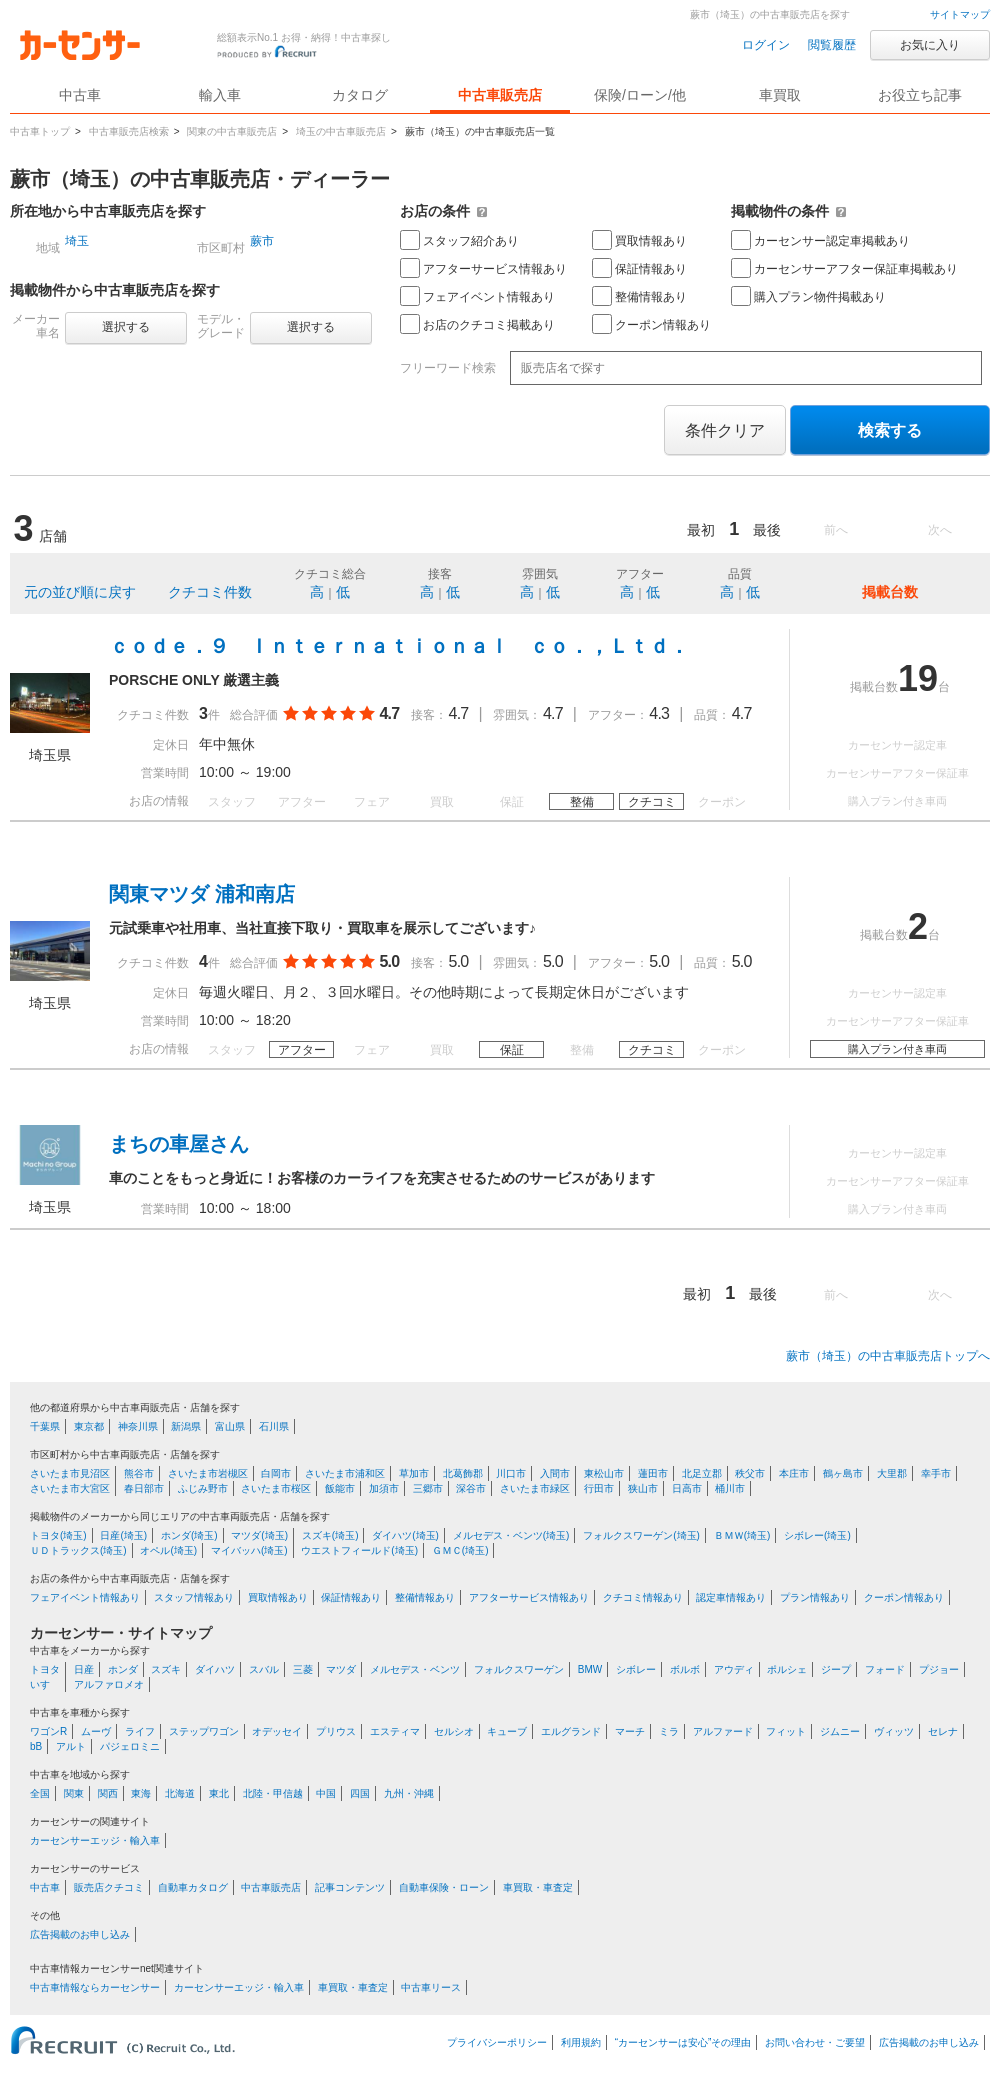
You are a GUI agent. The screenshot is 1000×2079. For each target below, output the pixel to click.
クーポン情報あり (651, 324)
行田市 (599, 1488)
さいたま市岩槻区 (208, 1473)
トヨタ (45, 1669)
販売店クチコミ (109, 1887)
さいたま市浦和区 (345, 1473)
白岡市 (276, 1473)
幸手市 (936, 1473)
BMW (590, 1669)
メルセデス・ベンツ (415, 1669)
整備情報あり (639, 296)
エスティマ (395, 1731)
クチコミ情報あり (643, 1597)
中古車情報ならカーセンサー (95, 1987)
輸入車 (220, 95)
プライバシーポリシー (497, 2042)
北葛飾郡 (463, 1473)
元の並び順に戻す (80, 592)
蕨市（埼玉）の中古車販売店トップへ (888, 1356)
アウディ (734, 1669)
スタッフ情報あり (194, 1597)
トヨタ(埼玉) (58, 1535)
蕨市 (262, 241)
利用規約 (581, 2042)
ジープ (836, 1669)
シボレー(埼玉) (817, 1535)
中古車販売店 (500, 95)
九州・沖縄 (409, 1793)
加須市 (384, 1488)
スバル (264, 1669)
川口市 (511, 1473)
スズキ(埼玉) (330, 1535)
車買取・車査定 (538, 1887)
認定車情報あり (731, 1597)
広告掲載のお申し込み (80, 1934)
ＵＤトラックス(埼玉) (78, 1550)
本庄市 (794, 1473)
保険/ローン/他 (640, 95)
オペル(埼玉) (168, 1550)
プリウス (336, 1731)
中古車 (45, 1887)
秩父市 (750, 1473)
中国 (326, 1793)
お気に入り (930, 45)
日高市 (687, 1488)
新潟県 (186, 1426)
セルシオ (454, 1731)
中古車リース (431, 1987)
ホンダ (123, 1669)
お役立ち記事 (920, 95)
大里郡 (892, 1473)
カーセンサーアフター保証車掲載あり (844, 268)
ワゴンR (48, 1731)
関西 (108, 1793)
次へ (940, 530)
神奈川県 (138, 1426)
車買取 (780, 95)
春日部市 (144, 1488)
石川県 (274, 1426)
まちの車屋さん (179, 1144)
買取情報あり (639, 240)
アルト (71, 1746)
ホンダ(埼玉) (189, 1535)
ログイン (766, 45)
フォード (885, 1669)
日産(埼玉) (123, 1535)
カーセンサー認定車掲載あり (820, 240)
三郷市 (428, 1488)
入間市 (555, 1473)
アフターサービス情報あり (483, 268)
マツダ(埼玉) (259, 1535)
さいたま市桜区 (276, 1488)
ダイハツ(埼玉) (405, 1535)
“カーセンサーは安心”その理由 (683, 2042)
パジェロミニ (130, 1746)
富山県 (230, 1426)
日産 (84, 1669)
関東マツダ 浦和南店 (202, 894)
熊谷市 (139, 1473)
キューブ (507, 1731)
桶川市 (730, 1488)
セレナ (943, 1731)
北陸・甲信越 (273, 1793)
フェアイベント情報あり (477, 296)
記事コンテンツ (350, 1887)
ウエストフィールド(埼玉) (359, 1550)
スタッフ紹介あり (459, 240)
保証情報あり (639, 268)
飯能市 (340, 1488)
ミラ (669, 1731)
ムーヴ (96, 1731)
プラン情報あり (815, 1597)
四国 (360, 1793)
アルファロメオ (109, 1684)
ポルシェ (787, 1669)
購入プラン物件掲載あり (808, 296)
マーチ (630, 1731)
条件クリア (725, 430)
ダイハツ (215, 1669)
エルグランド (571, 1731)
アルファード (723, 1731)
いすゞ (45, 1684)
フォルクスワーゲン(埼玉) (641, 1535)
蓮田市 (653, 1473)
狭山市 (643, 1488)
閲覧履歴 (832, 45)
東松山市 (604, 1473)
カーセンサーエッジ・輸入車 (95, 1840)
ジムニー (840, 1731)
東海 (141, 1793)
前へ (836, 530)
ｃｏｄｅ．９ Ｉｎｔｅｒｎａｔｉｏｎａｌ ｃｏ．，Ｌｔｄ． (399, 646)
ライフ (140, 1731)
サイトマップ (960, 14)
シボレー (636, 1669)
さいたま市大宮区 (70, 1488)
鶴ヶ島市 (843, 1473)
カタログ (360, 95)
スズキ (166, 1669)
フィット (786, 1731)
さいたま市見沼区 (70, 1473)
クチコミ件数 (210, 592)
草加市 (414, 1473)
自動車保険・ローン (444, 1887)
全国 (40, 1793)
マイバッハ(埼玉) (249, 1550)
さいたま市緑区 (535, 1488)
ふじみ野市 (203, 1488)
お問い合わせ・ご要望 (815, 2042)
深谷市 (471, 1488)
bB (36, 1746)
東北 (219, 1793)
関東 (74, 1793)
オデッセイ (277, 1731)
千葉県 (45, 1426)
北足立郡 (702, 1473)
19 (918, 678)
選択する (126, 327)
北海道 (180, 1793)
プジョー (939, 1669)
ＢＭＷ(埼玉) (742, 1535)
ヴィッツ (894, 1731)
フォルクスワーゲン (519, 1669)
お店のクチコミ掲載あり (477, 324)
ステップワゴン (204, 1731)
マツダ (341, 1669)
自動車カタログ (193, 1887)
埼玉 (77, 241)
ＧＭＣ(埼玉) (460, 1550)
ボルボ (685, 1669)
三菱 (303, 1669)
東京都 (89, 1426)
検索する (890, 430)
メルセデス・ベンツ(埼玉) (511, 1535)
